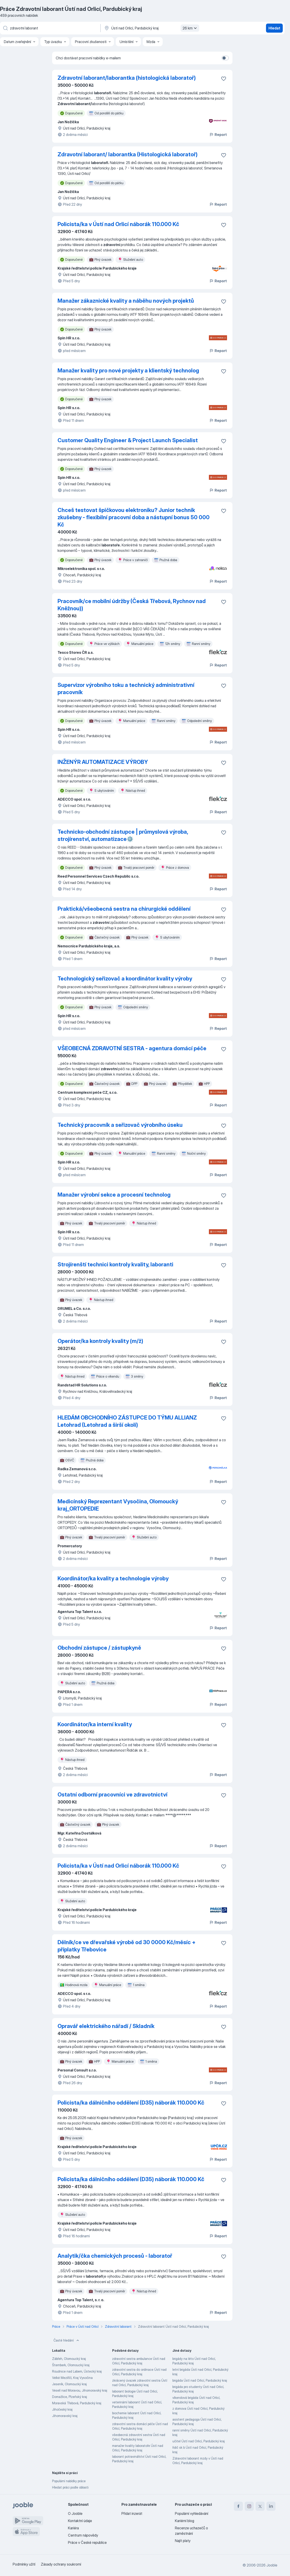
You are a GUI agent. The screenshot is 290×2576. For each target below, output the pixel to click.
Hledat (274, 28)
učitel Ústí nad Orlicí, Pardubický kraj (198, 2441)
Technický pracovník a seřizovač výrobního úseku (120, 1125)
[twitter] (260, 2506)
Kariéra (73, 2528)
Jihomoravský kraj (64, 2416)
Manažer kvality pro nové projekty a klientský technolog (128, 370)
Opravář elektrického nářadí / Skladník (106, 2026)
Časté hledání (66, 2340)
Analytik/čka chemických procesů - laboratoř (115, 2255)
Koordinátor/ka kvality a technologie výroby (113, 1578)
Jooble (271, 2565)
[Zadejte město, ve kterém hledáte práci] (151, 28)
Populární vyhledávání (191, 2513)
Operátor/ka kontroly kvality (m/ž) (100, 1341)
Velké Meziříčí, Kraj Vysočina (72, 2378)
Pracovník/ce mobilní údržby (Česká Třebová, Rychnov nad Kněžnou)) (132, 605)
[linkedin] (271, 2506)
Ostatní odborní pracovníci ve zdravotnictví (112, 1794)
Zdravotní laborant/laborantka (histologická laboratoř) (127, 78)
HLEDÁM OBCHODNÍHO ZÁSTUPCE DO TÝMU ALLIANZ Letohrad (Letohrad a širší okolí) (127, 1421)
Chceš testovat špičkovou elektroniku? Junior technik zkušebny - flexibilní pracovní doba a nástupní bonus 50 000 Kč (134, 517)
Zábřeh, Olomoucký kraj (69, 2359)
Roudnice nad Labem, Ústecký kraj (77, 2371)
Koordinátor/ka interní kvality (95, 1724)
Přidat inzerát (131, 2513)
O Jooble (75, 2513)
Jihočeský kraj (62, 2409)
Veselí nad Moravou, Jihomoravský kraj (79, 2390)
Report (218, 134)
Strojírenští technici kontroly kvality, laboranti (115, 1264)
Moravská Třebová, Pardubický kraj (76, 2403)
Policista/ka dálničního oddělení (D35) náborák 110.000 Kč (131, 2102)
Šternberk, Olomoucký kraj (70, 2365)
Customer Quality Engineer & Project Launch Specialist (128, 440)
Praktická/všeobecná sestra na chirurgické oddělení (124, 908)
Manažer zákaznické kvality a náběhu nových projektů (126, 300)
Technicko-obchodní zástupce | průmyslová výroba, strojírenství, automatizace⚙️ (123, 835)
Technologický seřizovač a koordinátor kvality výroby (125, 978)
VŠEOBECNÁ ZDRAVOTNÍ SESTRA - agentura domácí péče (132, 1048)
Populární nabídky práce (69, 2481)
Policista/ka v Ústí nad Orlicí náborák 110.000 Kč (118, 224)
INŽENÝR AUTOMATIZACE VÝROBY (103, 762)
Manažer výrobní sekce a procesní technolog (114, 1194)
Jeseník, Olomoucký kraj (69, 2384)
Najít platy (183, 2540)
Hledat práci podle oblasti (70, 2487)
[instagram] (249, 2506)
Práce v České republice (87, 2542)
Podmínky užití (24, 2564)
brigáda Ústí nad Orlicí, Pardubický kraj (199, 2380)
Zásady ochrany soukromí (61, 2564)
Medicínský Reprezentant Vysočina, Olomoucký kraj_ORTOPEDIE (118, 1505)
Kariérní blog (184, 2520)
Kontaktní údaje (80, 2520)
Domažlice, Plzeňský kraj (69, 2397)
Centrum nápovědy (83, 2535)
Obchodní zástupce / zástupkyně (99, 1647)
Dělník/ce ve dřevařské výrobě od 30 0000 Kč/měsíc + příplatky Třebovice (127, 1946)
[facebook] (238, 2506)
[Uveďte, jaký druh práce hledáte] (50, 28)
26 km (190, 28)
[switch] (225, 58)
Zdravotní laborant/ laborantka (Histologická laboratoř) (128, 154)
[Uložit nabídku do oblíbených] (223, 78)
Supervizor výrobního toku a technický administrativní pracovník (126, 688)
